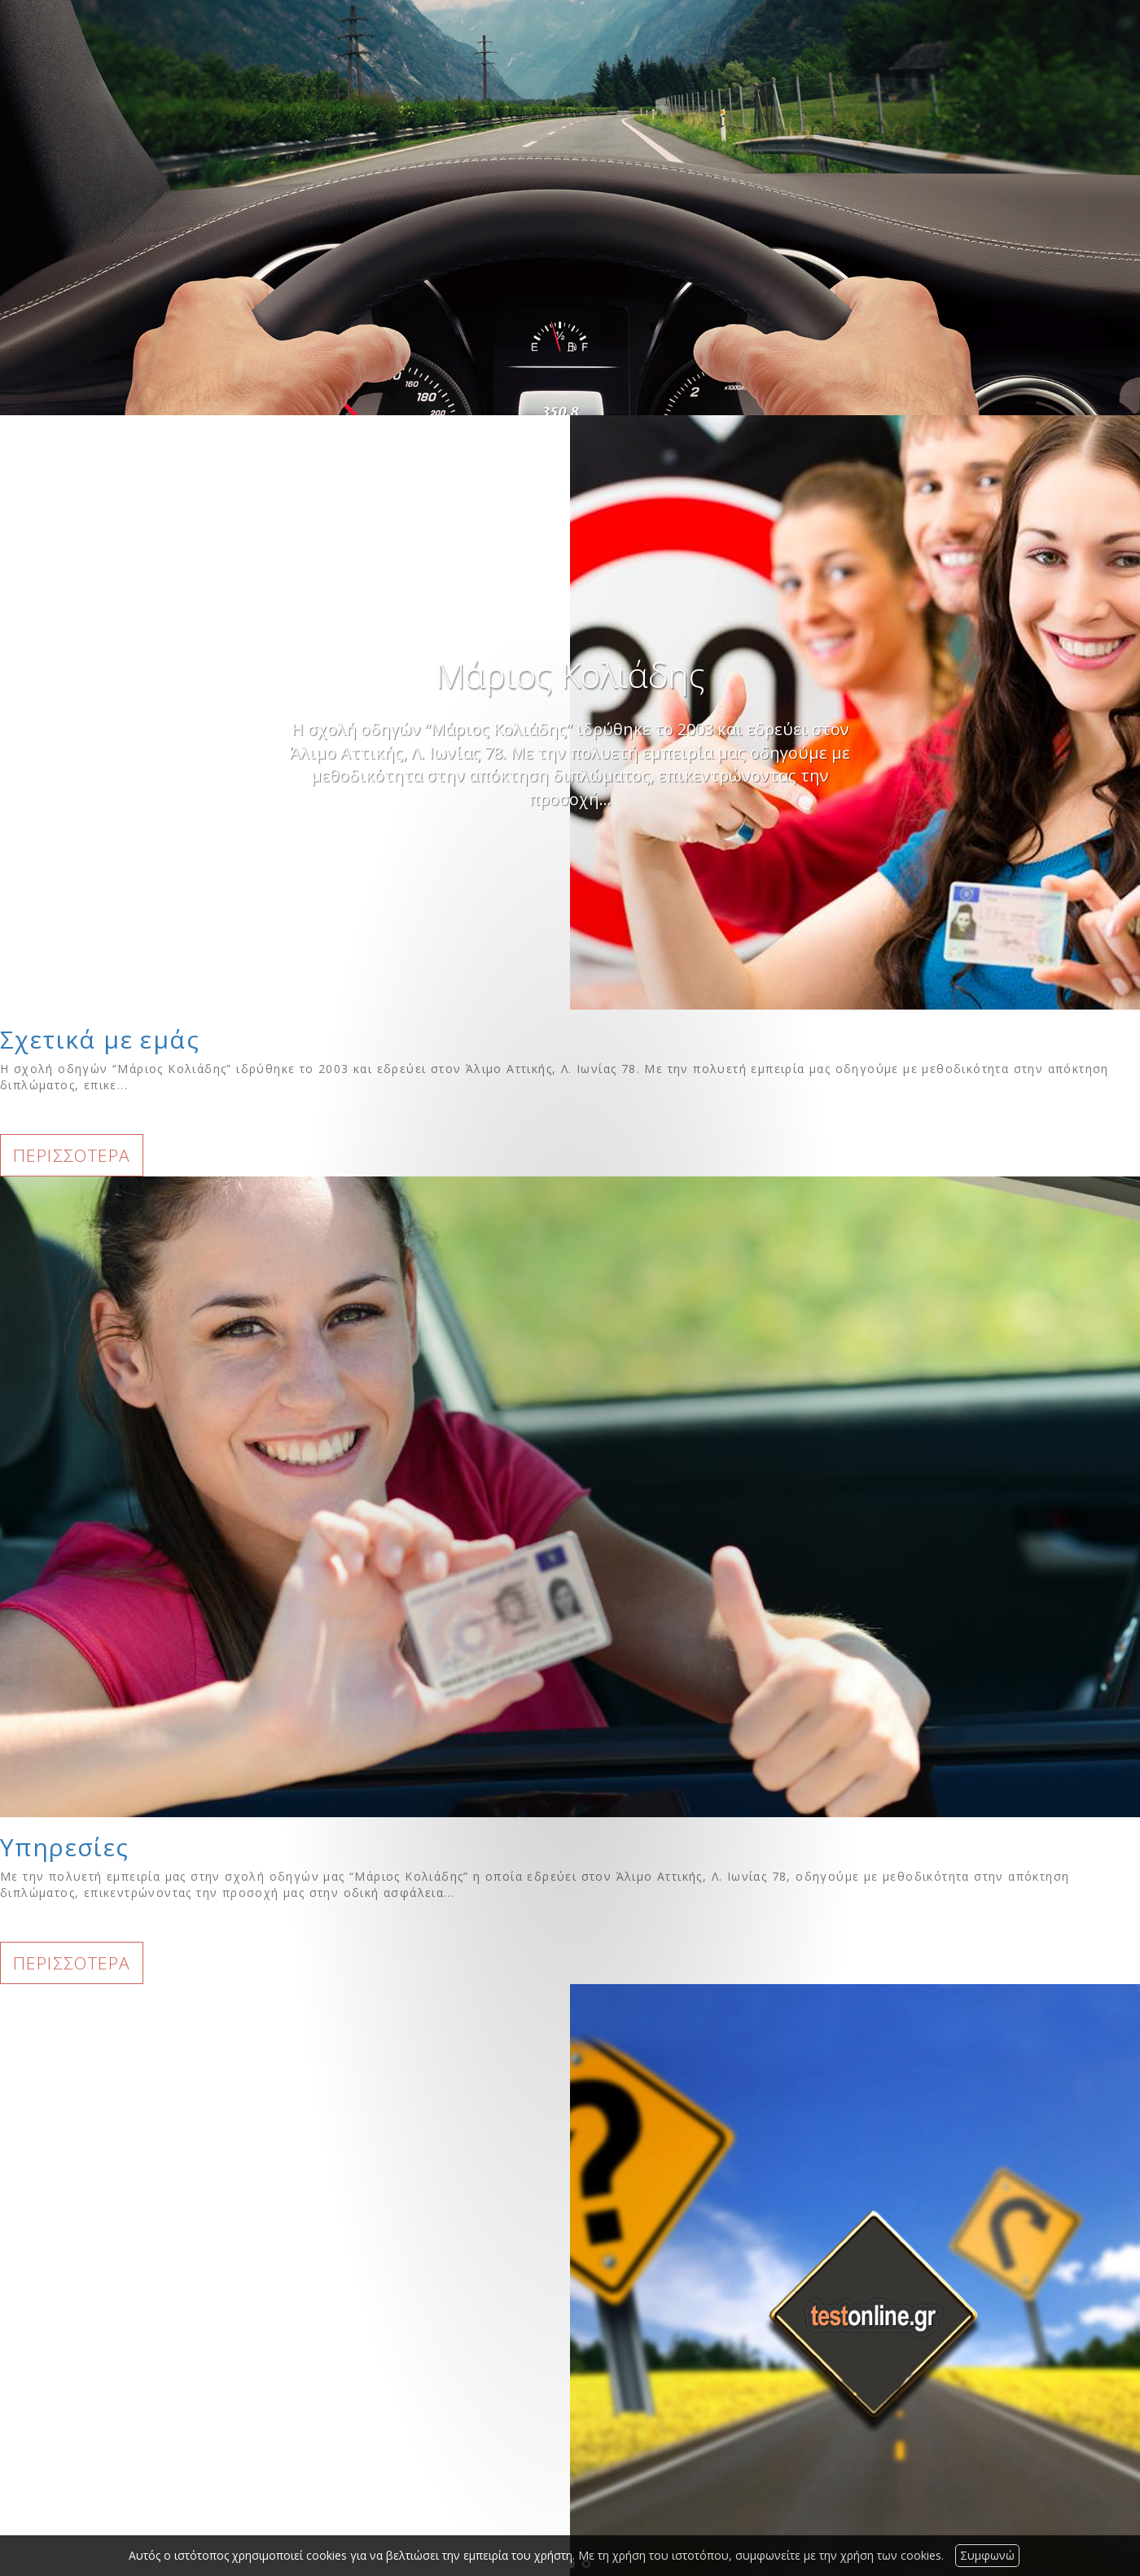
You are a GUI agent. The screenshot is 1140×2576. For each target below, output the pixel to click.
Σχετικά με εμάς (100, 1039)
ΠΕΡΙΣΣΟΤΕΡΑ (71, 1155)
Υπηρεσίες (64, 1847)
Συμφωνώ (987, 2555)
